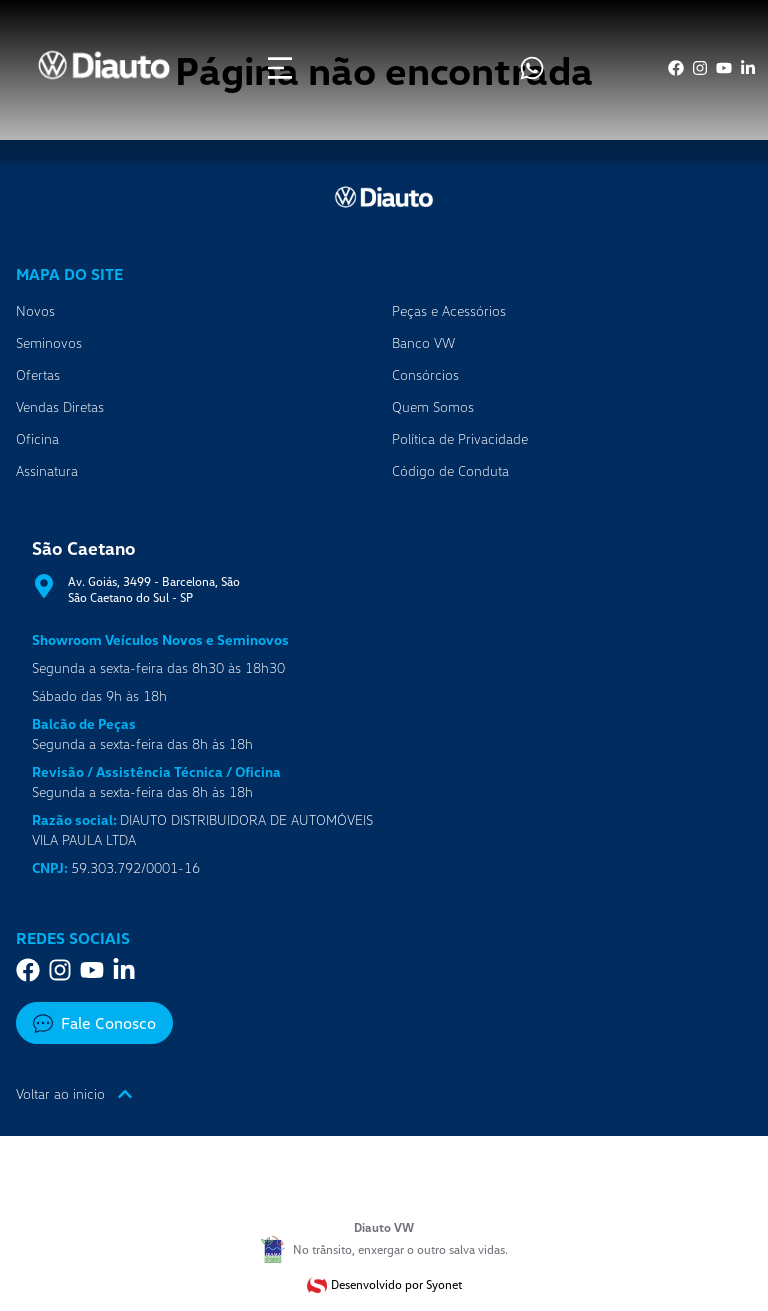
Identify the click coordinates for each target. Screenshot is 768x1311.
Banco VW (423, 342)
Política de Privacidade (460, 438)
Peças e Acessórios (449, 310)
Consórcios (425, 374)
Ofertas (38, 374)
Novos (35, 310)
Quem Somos (433, 406)
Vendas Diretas (60, 406)
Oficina (37, 438)
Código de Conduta (450, 470)
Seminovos (49, 342)
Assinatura (47, 470)
